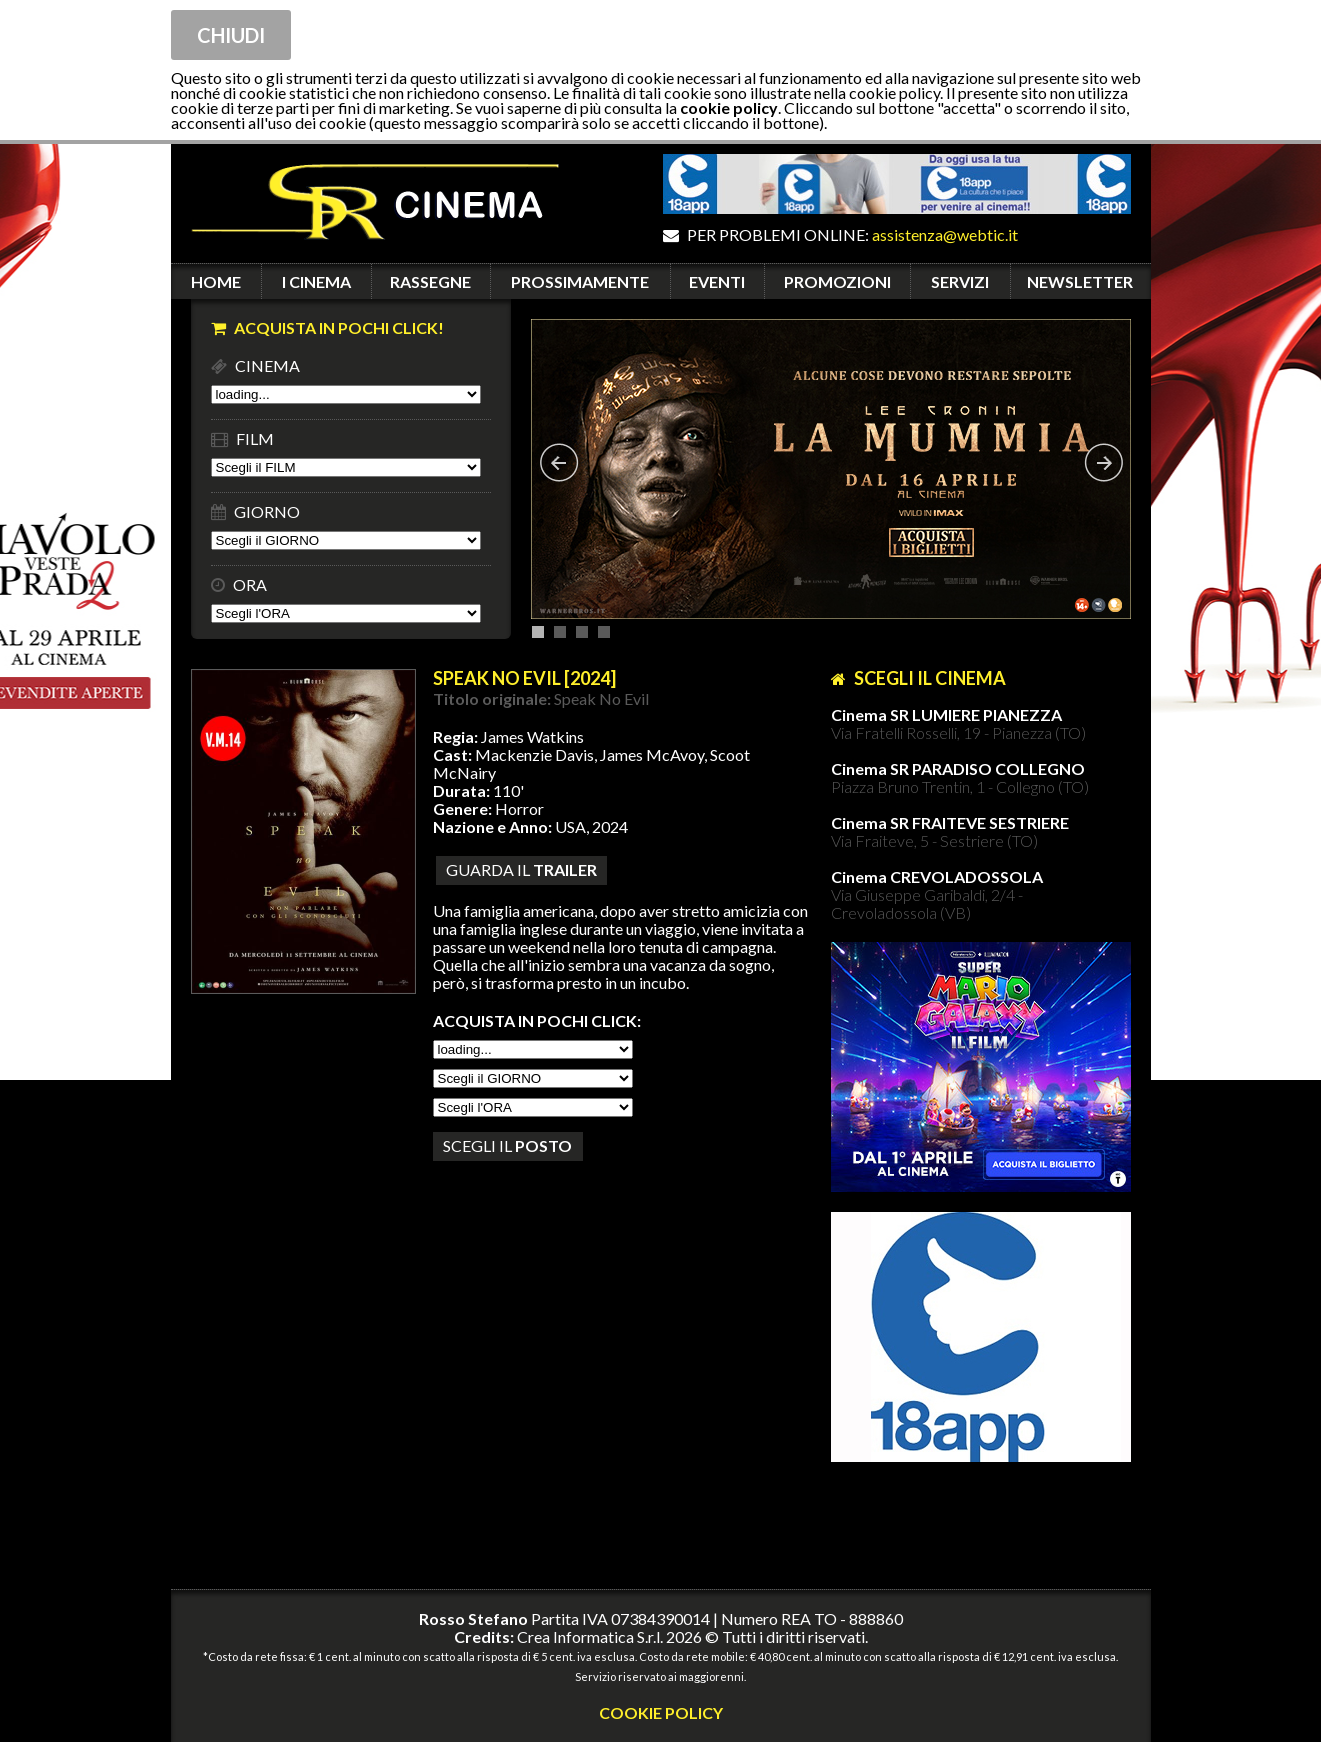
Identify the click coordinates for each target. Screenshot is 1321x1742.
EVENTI (717, 281)
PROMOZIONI (837, 281)
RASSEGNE (430, 281)
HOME (216, 281)
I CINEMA (316, 281)
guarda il (521, 869)
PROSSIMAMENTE (580, 281)
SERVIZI (960, 281)
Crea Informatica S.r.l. (590, 1636)
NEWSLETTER (1080, 281)
